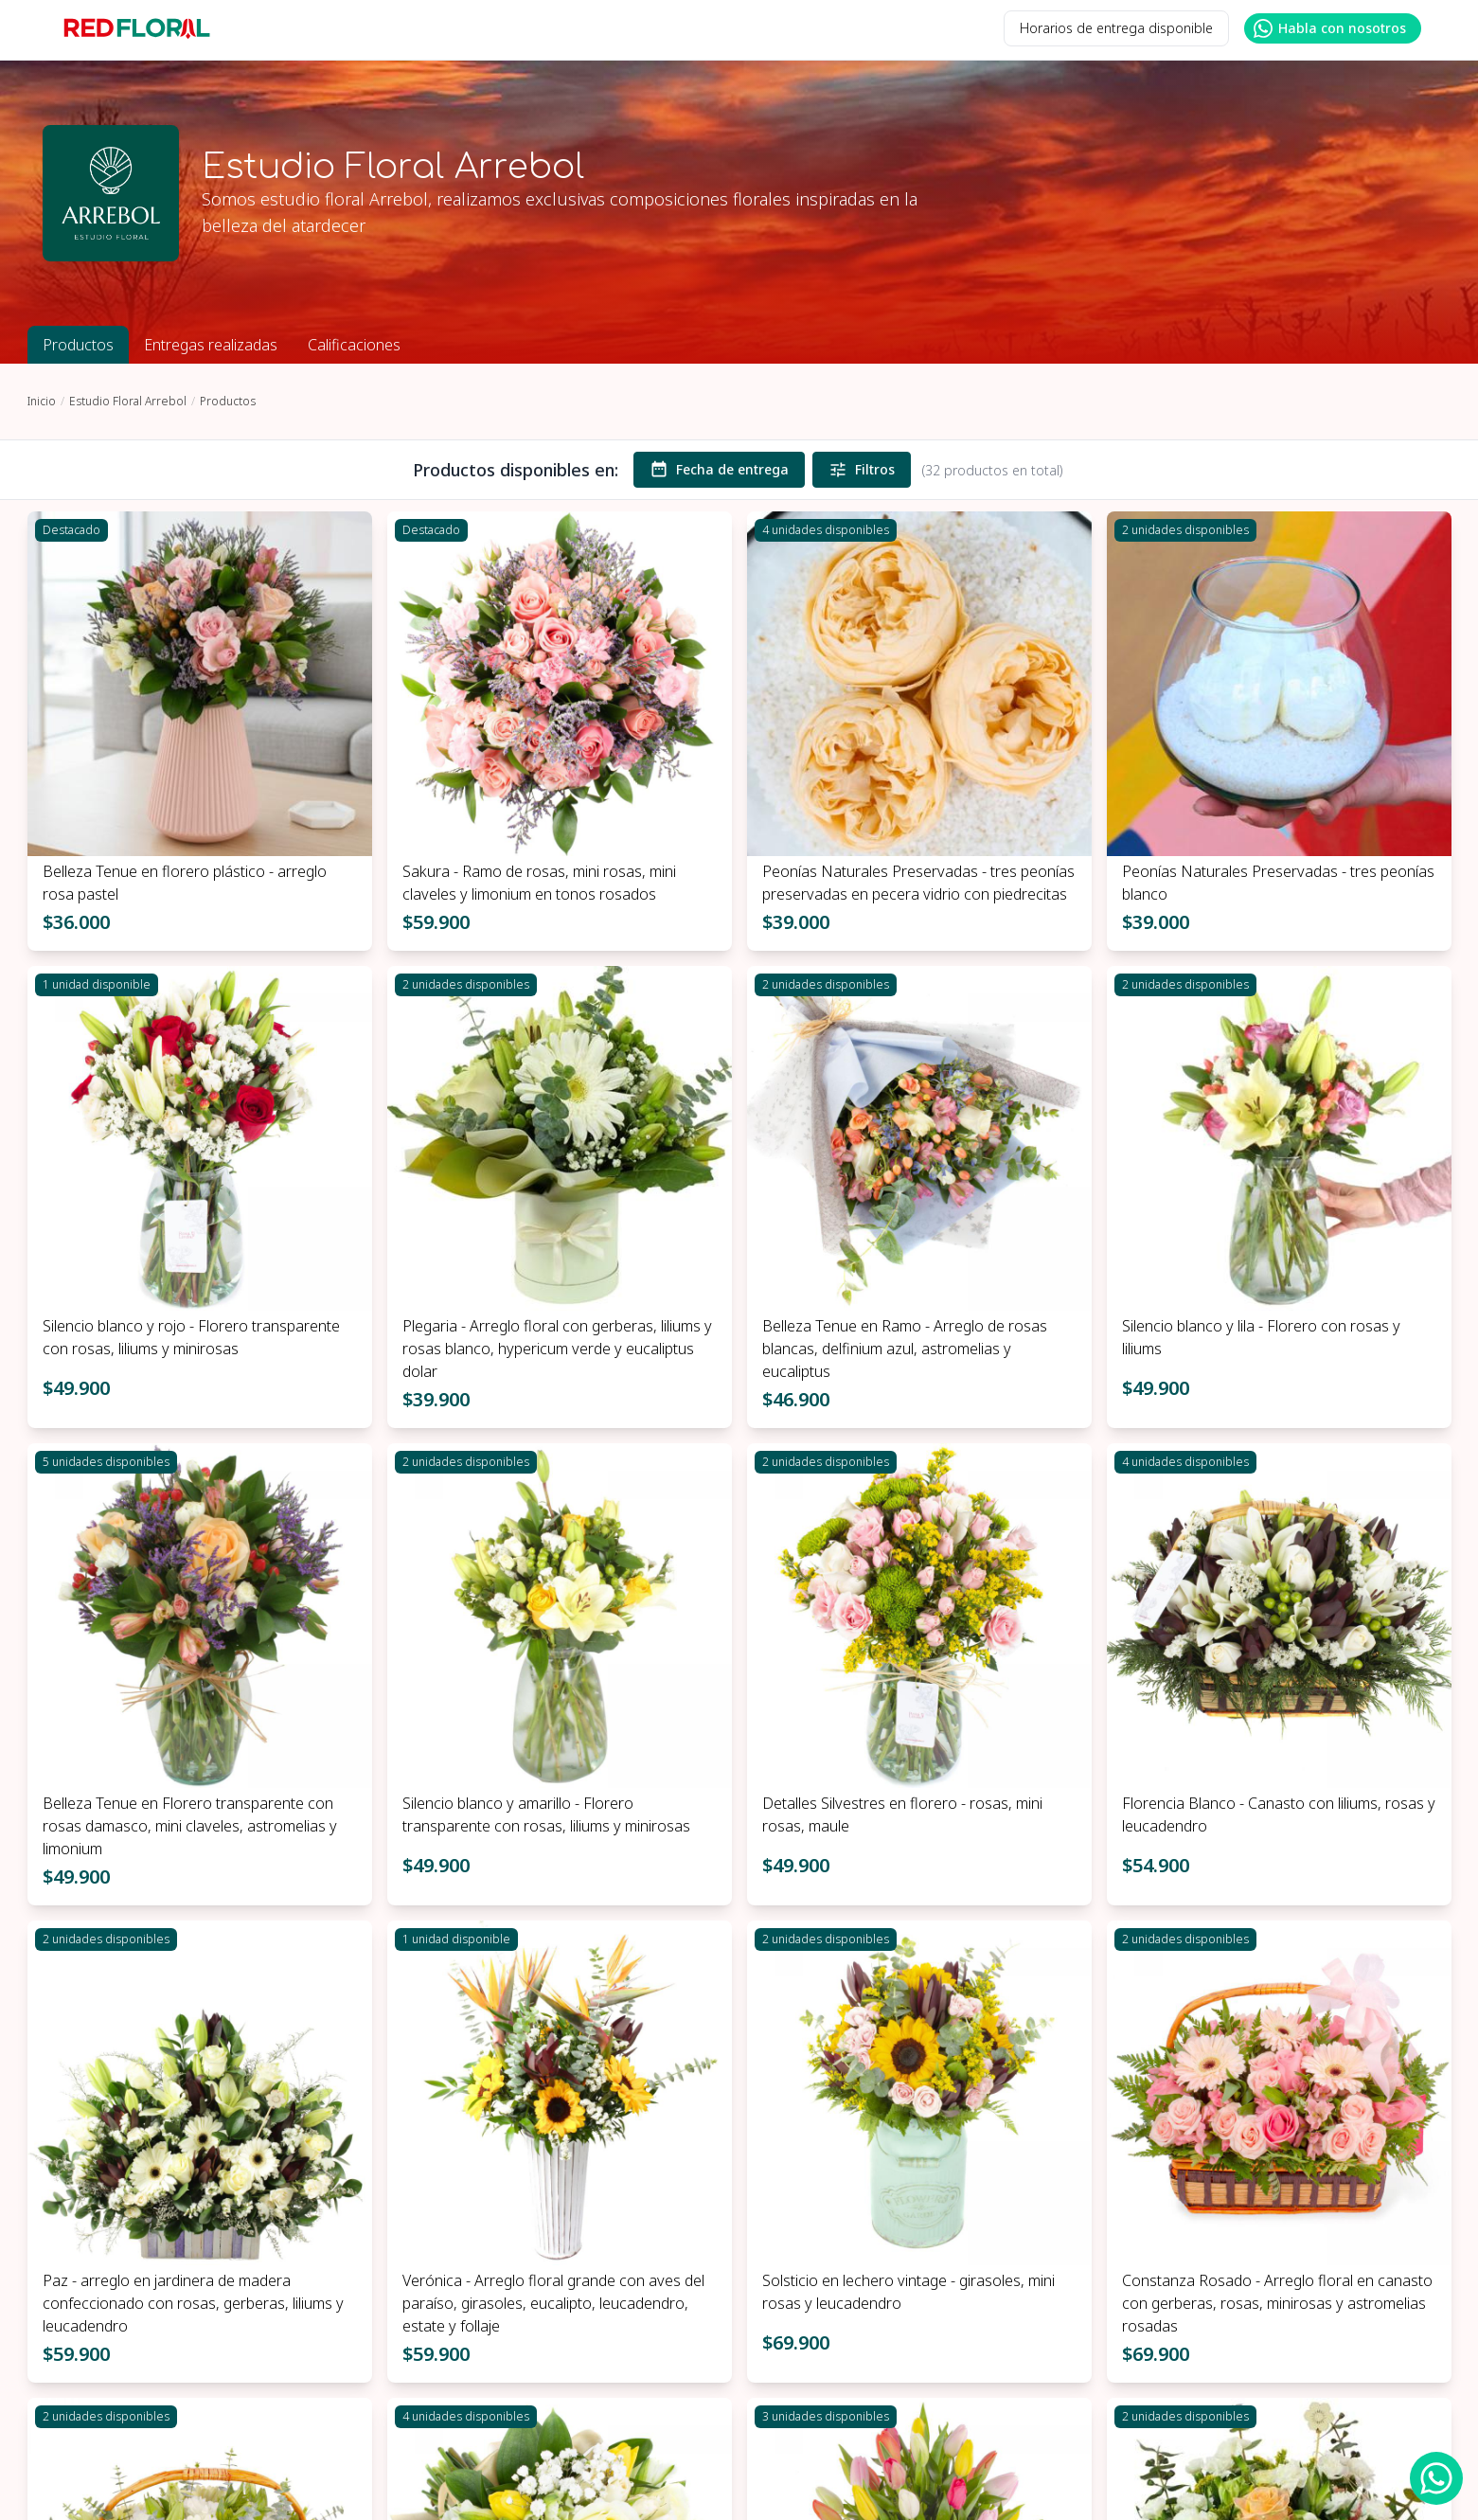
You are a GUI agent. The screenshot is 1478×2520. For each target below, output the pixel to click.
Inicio (41, 401)
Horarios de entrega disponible (1116, 28)
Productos (78, 344)
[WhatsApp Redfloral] (1436, 2478)
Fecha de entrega (719, 469)
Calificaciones (354, 344)
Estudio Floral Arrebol (128, 401)
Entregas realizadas (210, 344)
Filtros (861, 469)
